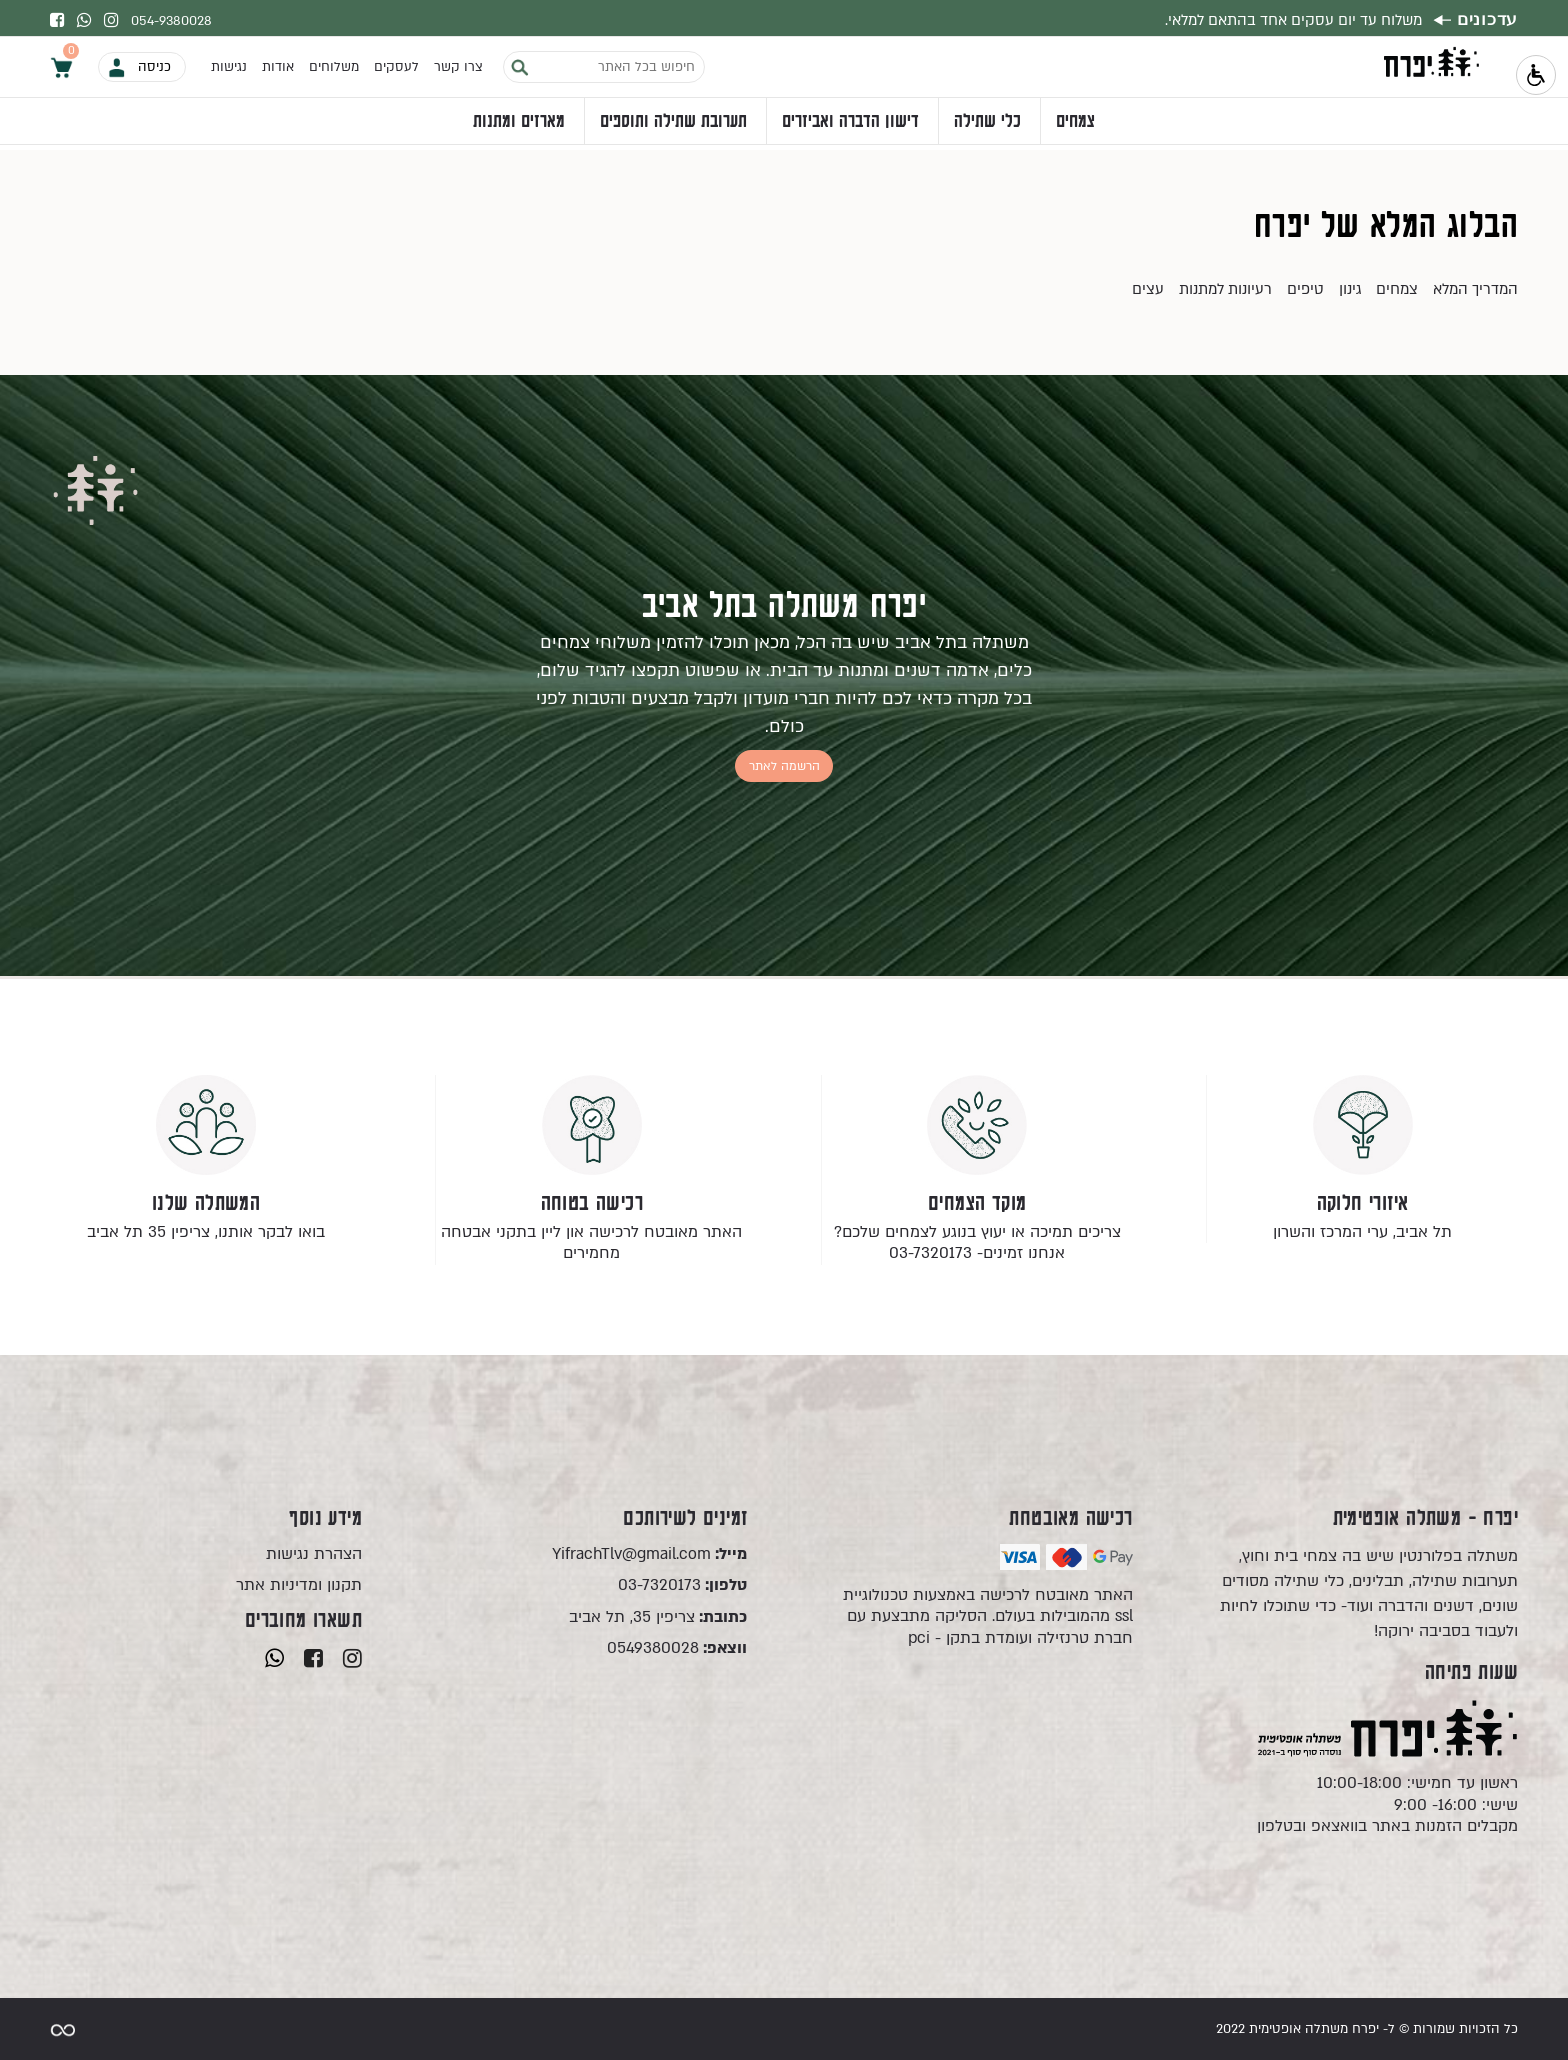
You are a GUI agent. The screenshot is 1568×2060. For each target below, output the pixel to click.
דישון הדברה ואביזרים (850, 126)
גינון (1350, 289)
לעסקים (396, 71)
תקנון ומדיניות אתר (299, 1585)
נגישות (229, 71)
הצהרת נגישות (314, 1554)
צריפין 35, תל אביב (658, 1617)
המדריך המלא (1475, 289)
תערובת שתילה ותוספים (673, 126)
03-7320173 (682, 1585)
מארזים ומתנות (519, 126)
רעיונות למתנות (1225, 289)
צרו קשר (458, 71)
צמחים (1075, 126)
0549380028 (677, 1648)
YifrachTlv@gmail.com (649, 1554)
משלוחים (334, 71)
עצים (1148, 289)
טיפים (1305, 289)
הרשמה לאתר (784, 765)
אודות (278, 71)
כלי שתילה (987, 126)
